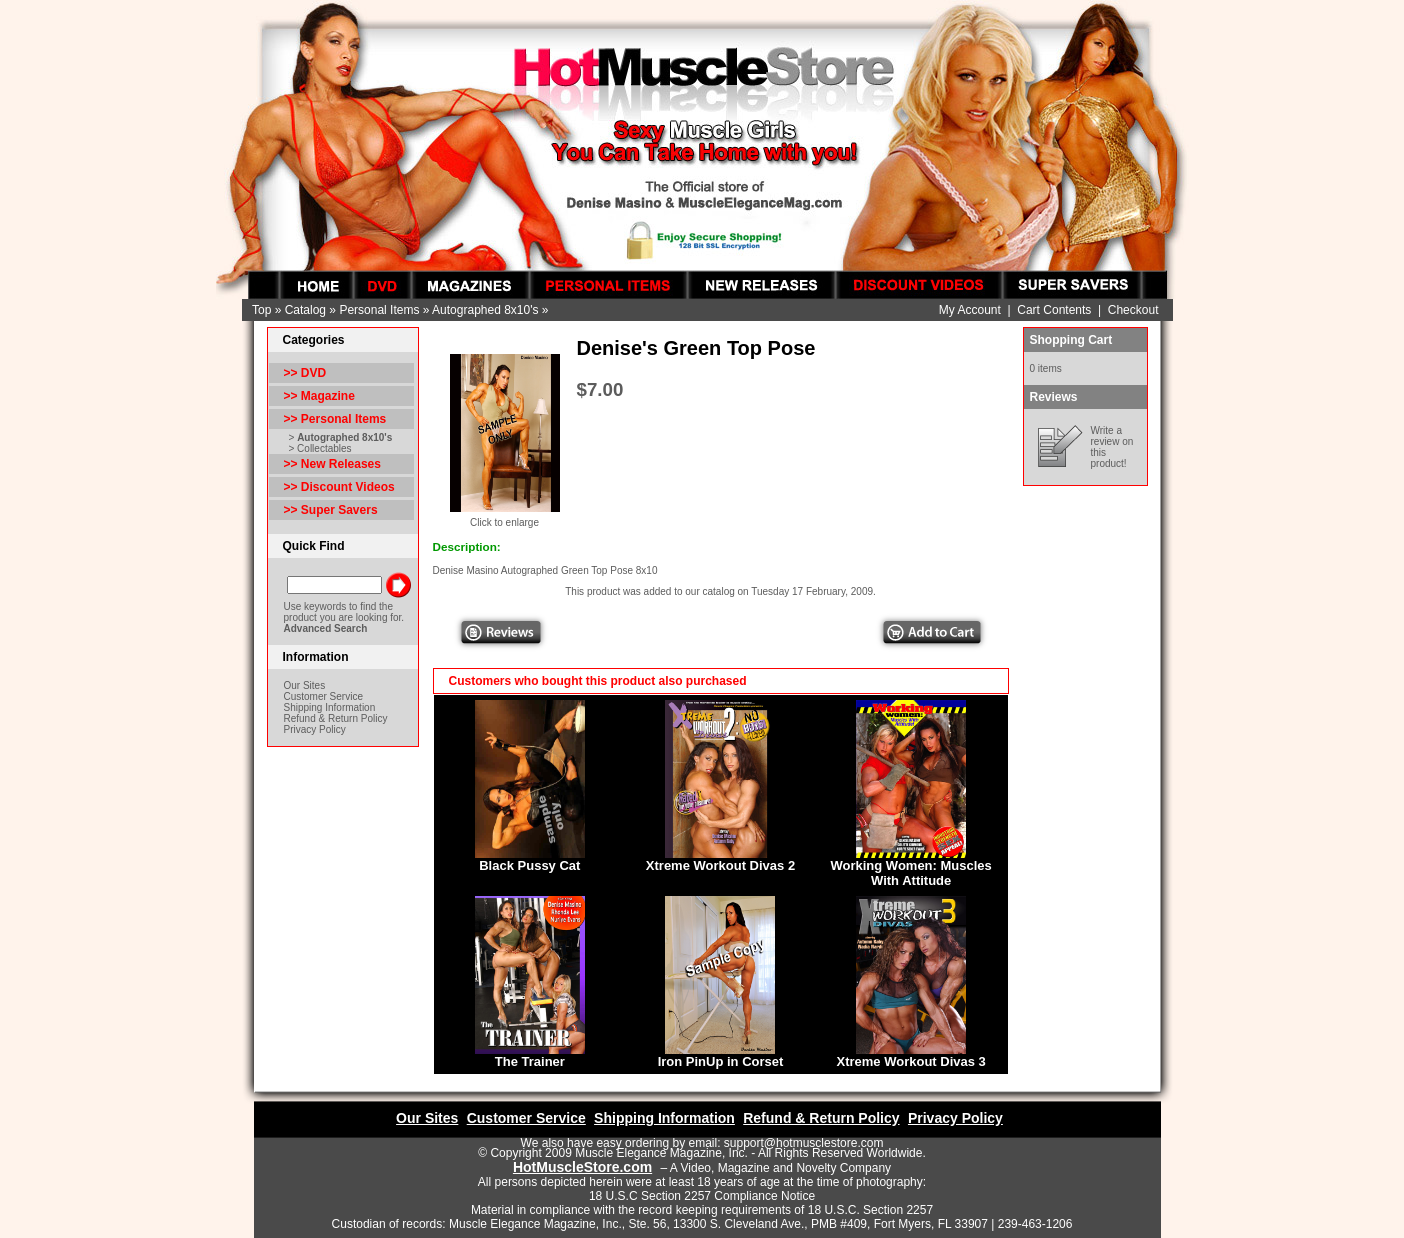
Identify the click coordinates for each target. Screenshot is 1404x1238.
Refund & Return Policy (336, 718)
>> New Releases (332, 464)
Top (261, 310)
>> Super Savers (331, 510)
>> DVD (305, 373)
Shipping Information (330, 707)
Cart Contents (1054, 310)
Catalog (305, 310)
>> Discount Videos (339, 487)
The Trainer (530, 1061)
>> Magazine (319, 396)
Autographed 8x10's (485, 310)
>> (335, 419)
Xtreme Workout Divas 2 (720, 865)
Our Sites (305, 685)
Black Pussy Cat (529, 865)
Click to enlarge (505, 518)
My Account (970, 310)
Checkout (1133, 310)
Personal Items (379, 310)
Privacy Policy (315, 729)
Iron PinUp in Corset (721, 1061)
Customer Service (323, 696)
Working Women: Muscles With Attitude (910, 873)
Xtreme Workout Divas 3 (911, 1061)
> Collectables (320, 448)
